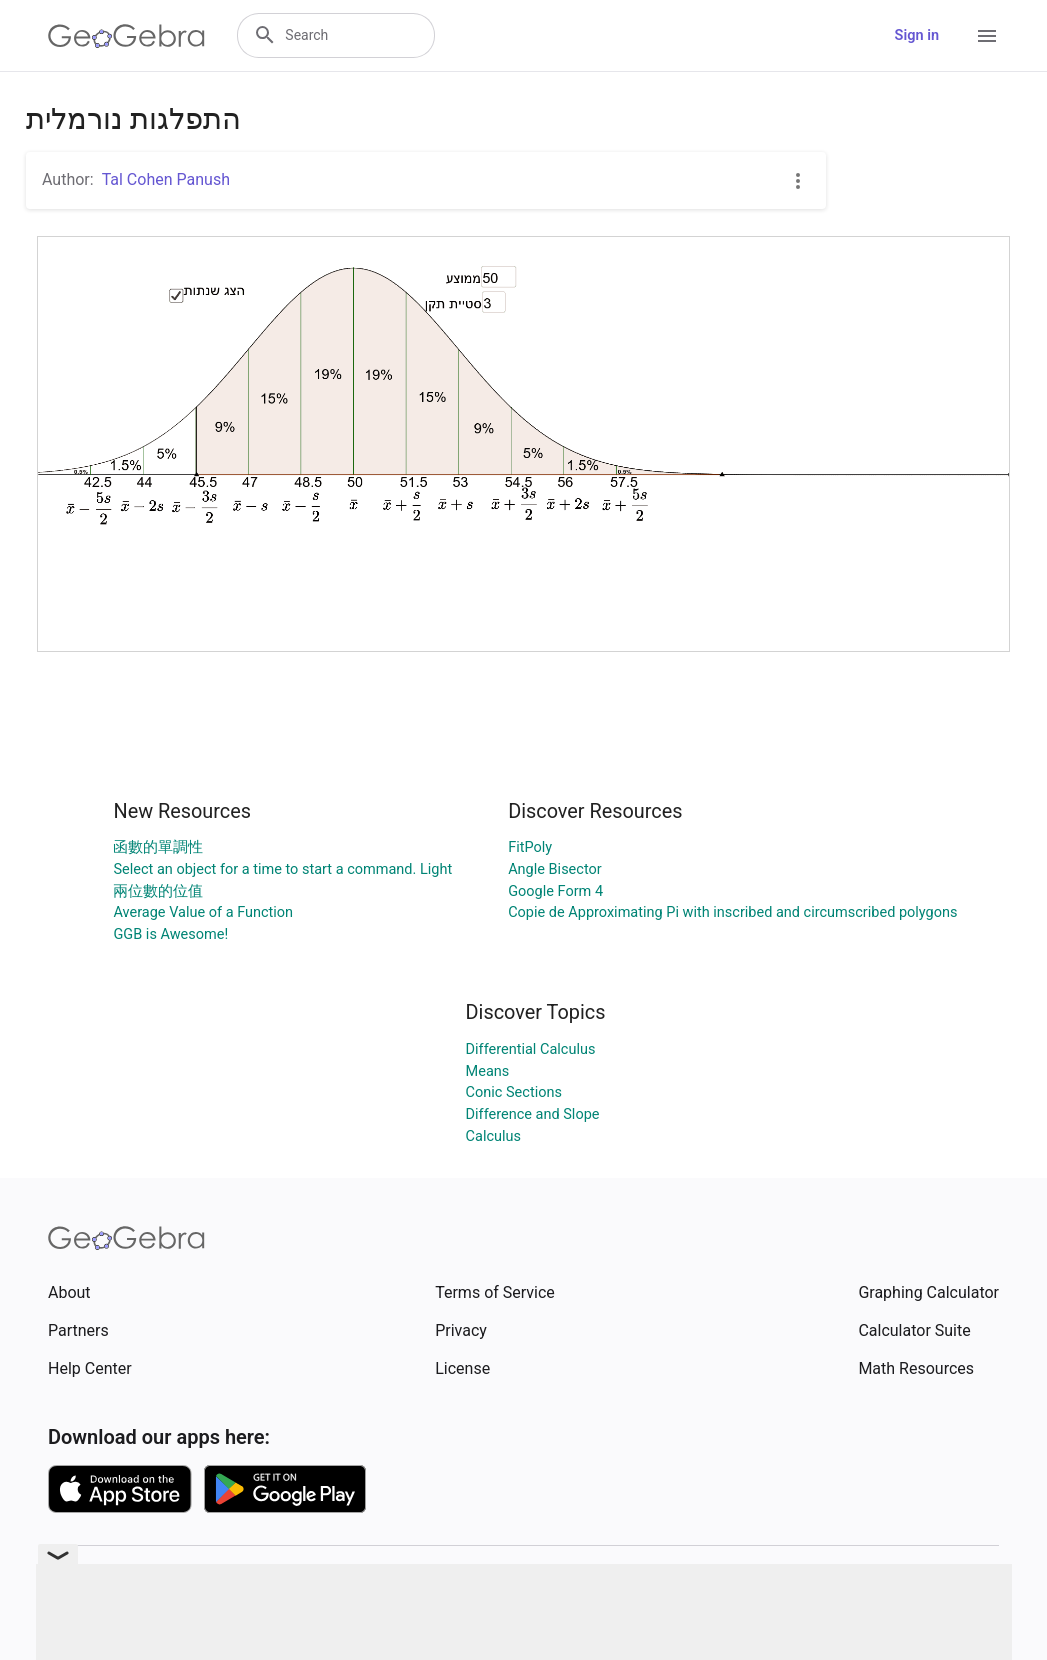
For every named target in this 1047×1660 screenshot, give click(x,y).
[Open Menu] (987, 36)
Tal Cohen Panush (166, 179)
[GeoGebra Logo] (126, 36)
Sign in (917, 35)
